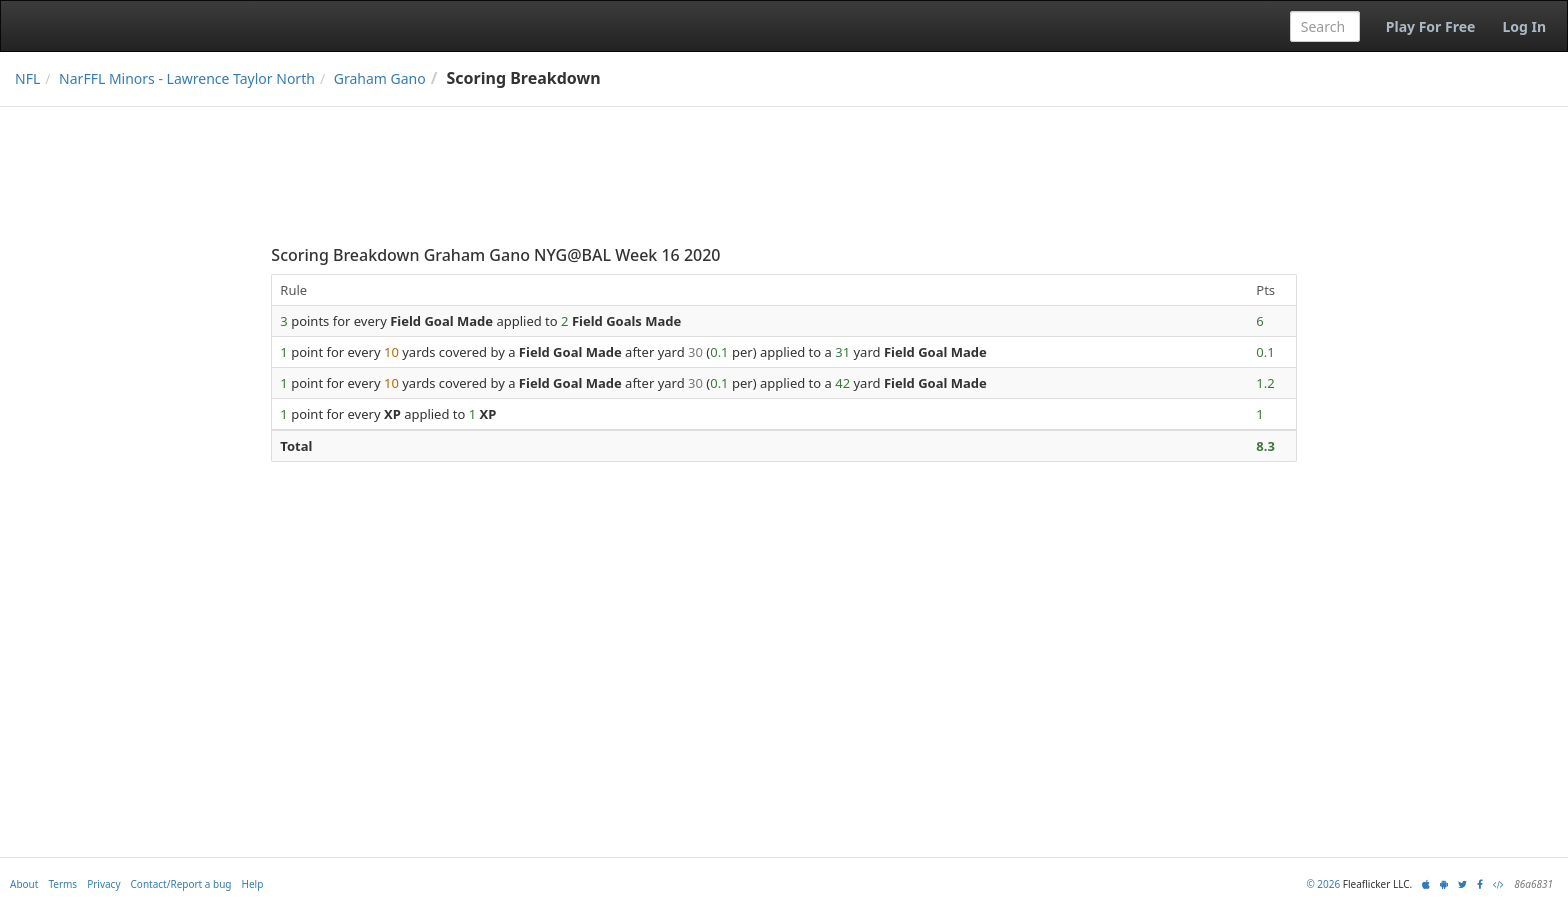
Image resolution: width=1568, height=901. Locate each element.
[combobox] (1325, 26)
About (24, 884)
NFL (27, 78)
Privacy (103, 884)
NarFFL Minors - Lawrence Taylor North (187, 78)
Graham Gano (380, 78)
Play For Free (1431, 26)
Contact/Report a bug (181, 884)
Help (253, 884)
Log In (1524, 26)
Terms (62, 884)
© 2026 (1323, 884)
